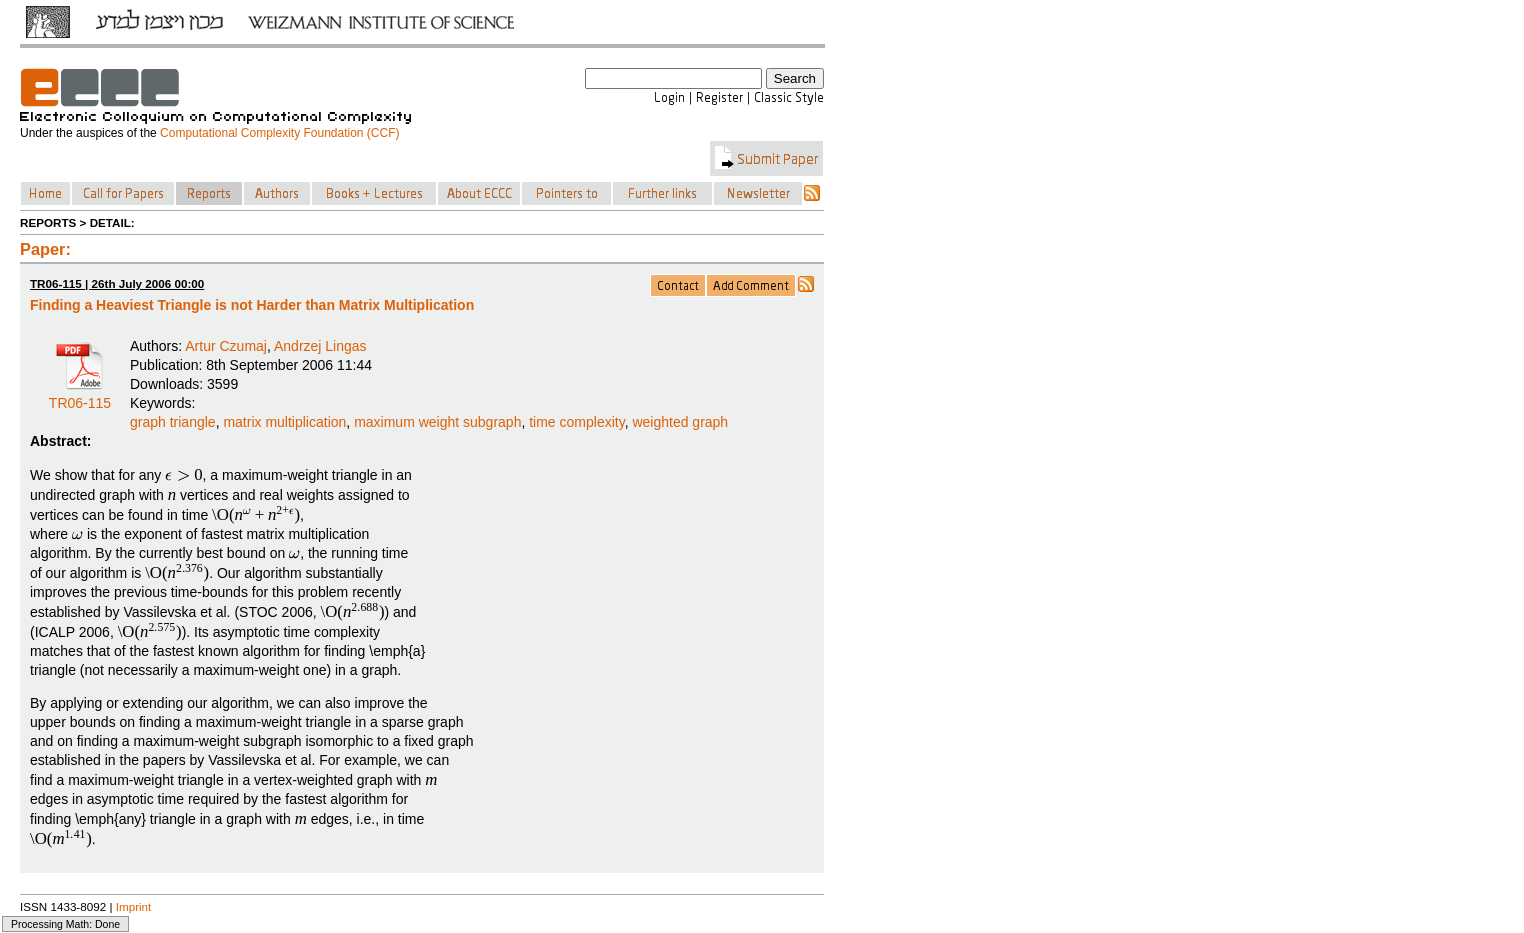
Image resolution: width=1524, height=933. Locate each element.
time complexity (576, 422)
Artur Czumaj (226, 346)
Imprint (134, 906)
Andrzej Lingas (320, 346)
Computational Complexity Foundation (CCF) (279, 133)
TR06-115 (80, 396)
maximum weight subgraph (437, 422)
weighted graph (680, 422)
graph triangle (173, 422)
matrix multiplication (284, 422)
